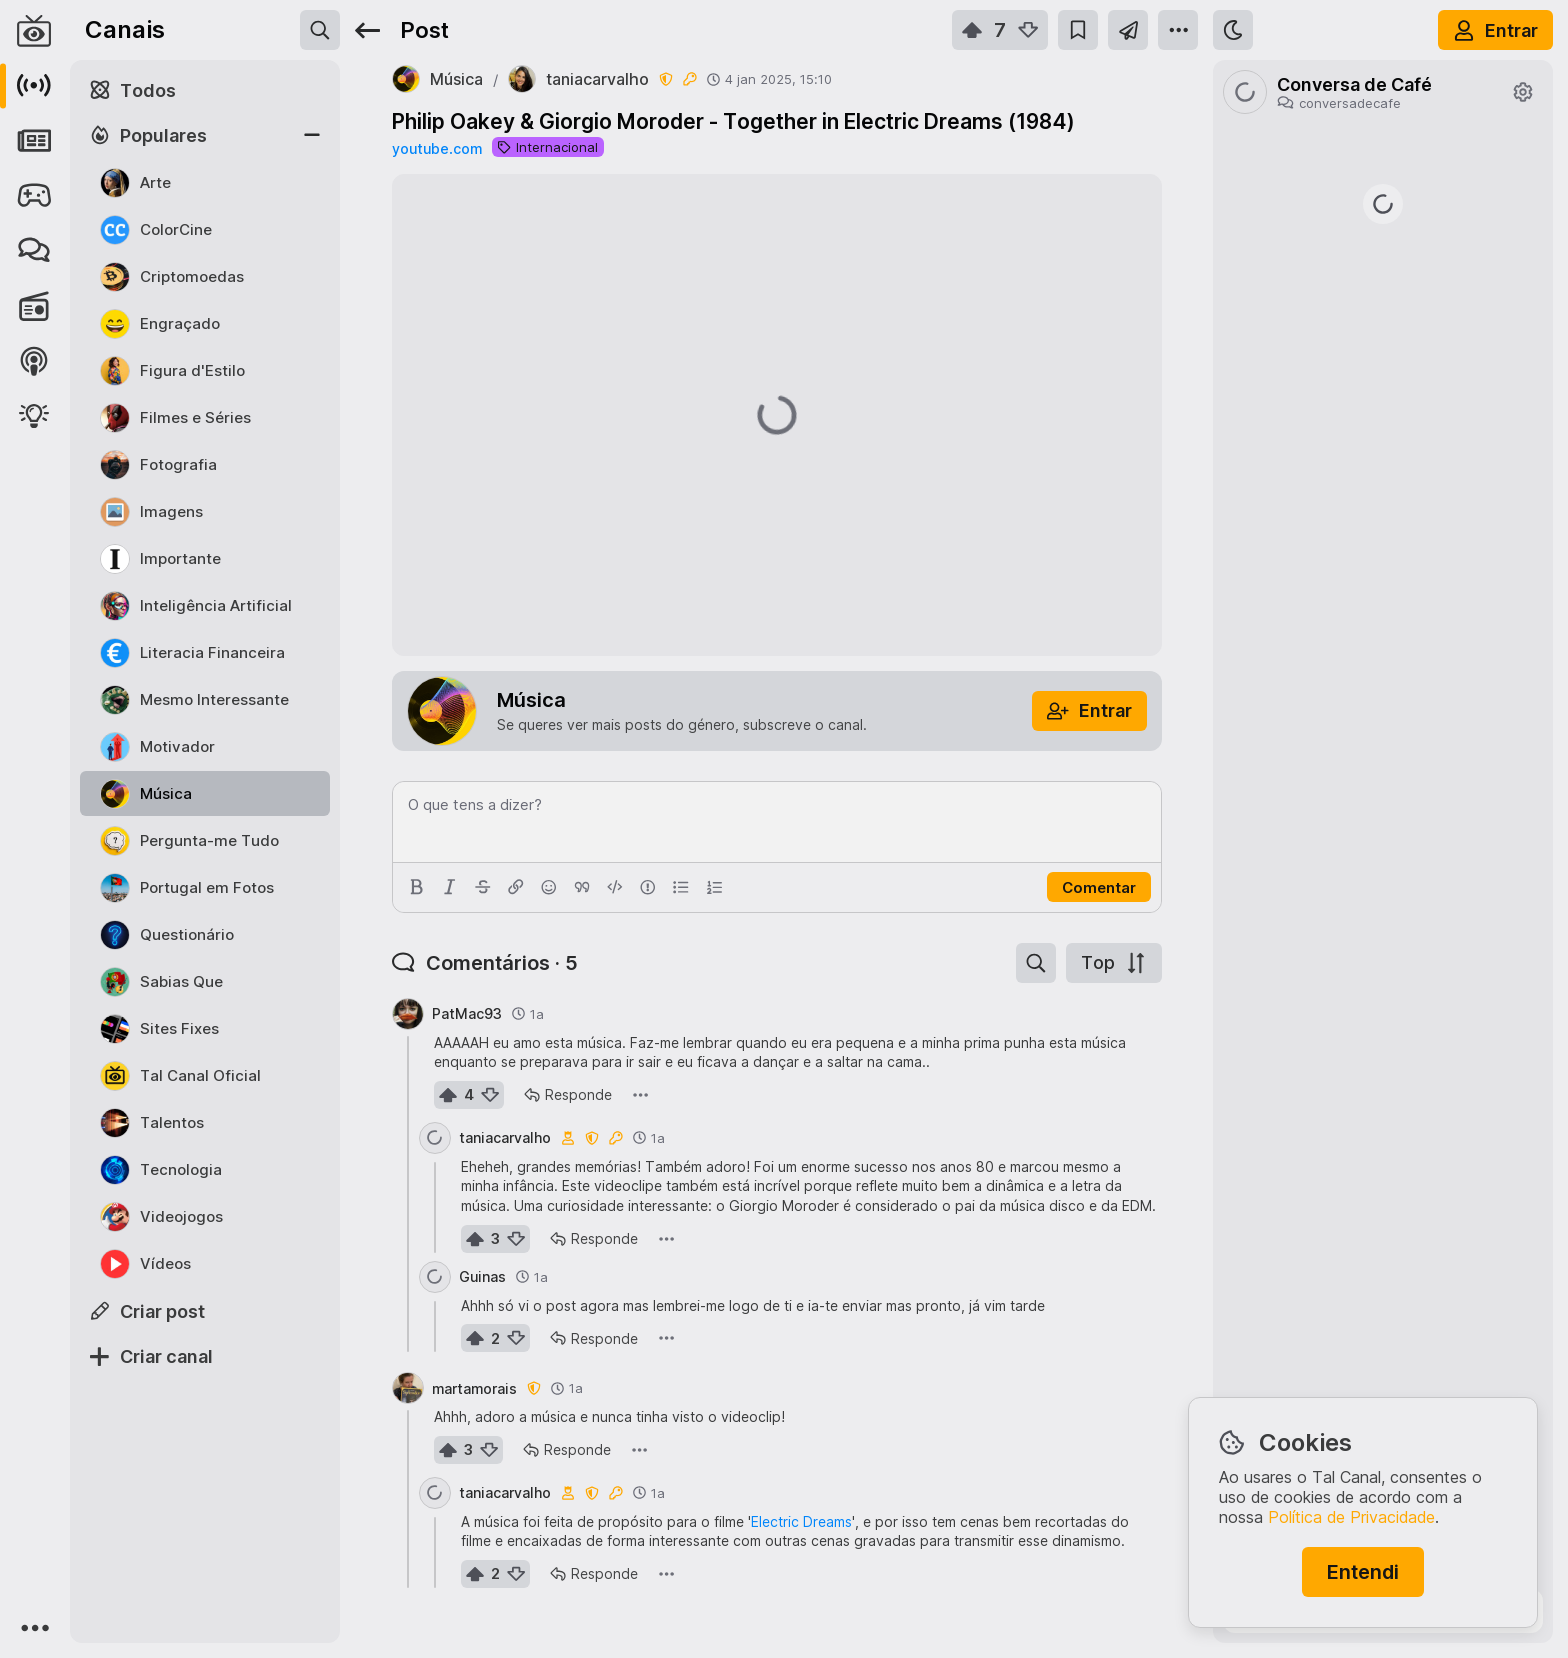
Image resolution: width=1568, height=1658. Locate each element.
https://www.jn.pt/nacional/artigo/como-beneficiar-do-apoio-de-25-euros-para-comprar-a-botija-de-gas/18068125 (1383, 797)
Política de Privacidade (1351, 1517)
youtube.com (437, 148)
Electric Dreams (801, 1521)
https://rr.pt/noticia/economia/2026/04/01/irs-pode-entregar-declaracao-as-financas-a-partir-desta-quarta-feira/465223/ (1383, 678)
